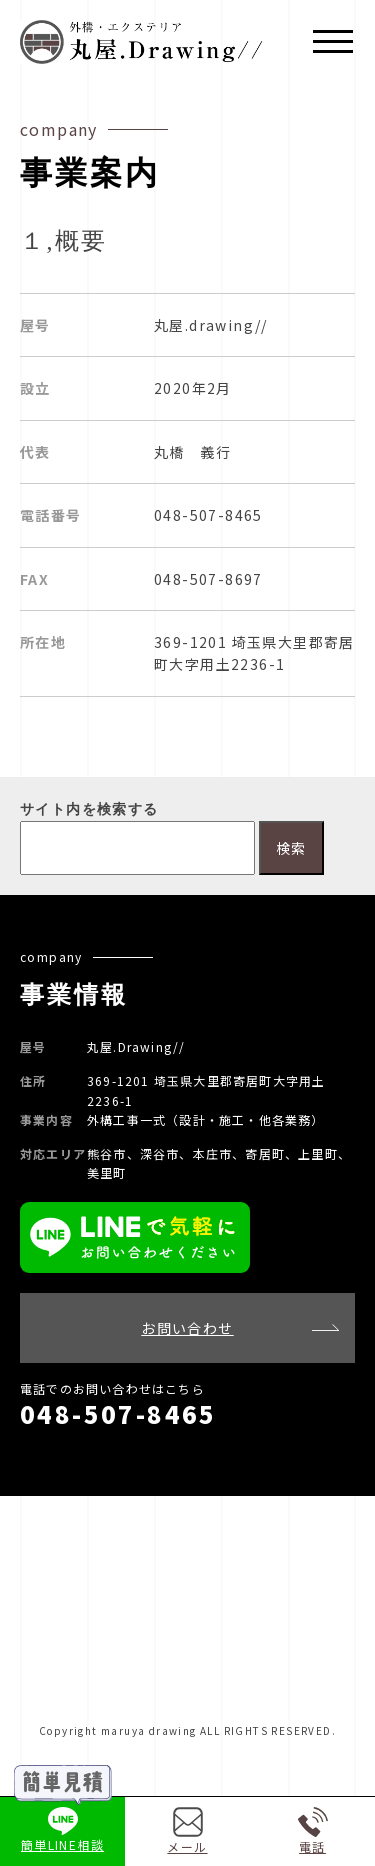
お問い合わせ (187, 1328)
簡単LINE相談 (62, 1830)
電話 (313, 1831)
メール (187, 1831)
